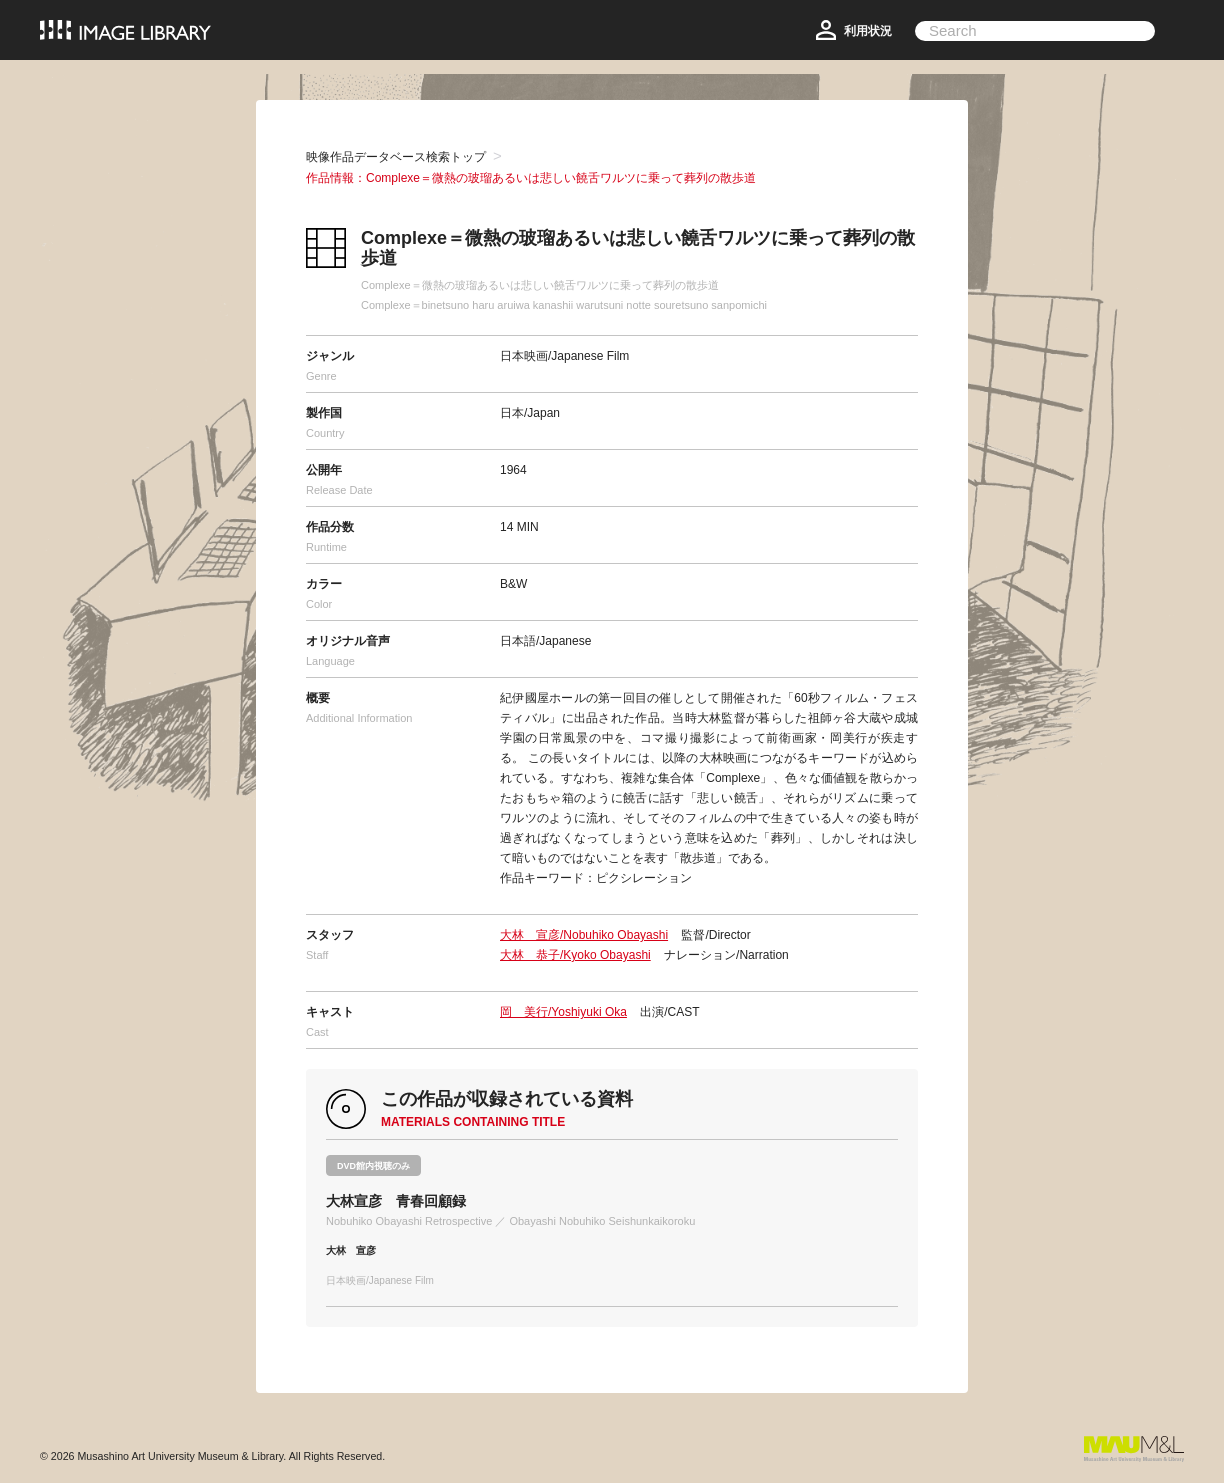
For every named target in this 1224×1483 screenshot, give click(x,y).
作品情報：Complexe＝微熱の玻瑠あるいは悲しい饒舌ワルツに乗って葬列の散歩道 (531, 178)
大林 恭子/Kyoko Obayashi (575, 955)
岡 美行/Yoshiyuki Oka (563, 1012)
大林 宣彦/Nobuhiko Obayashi (584, 935)
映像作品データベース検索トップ (396, 157)
